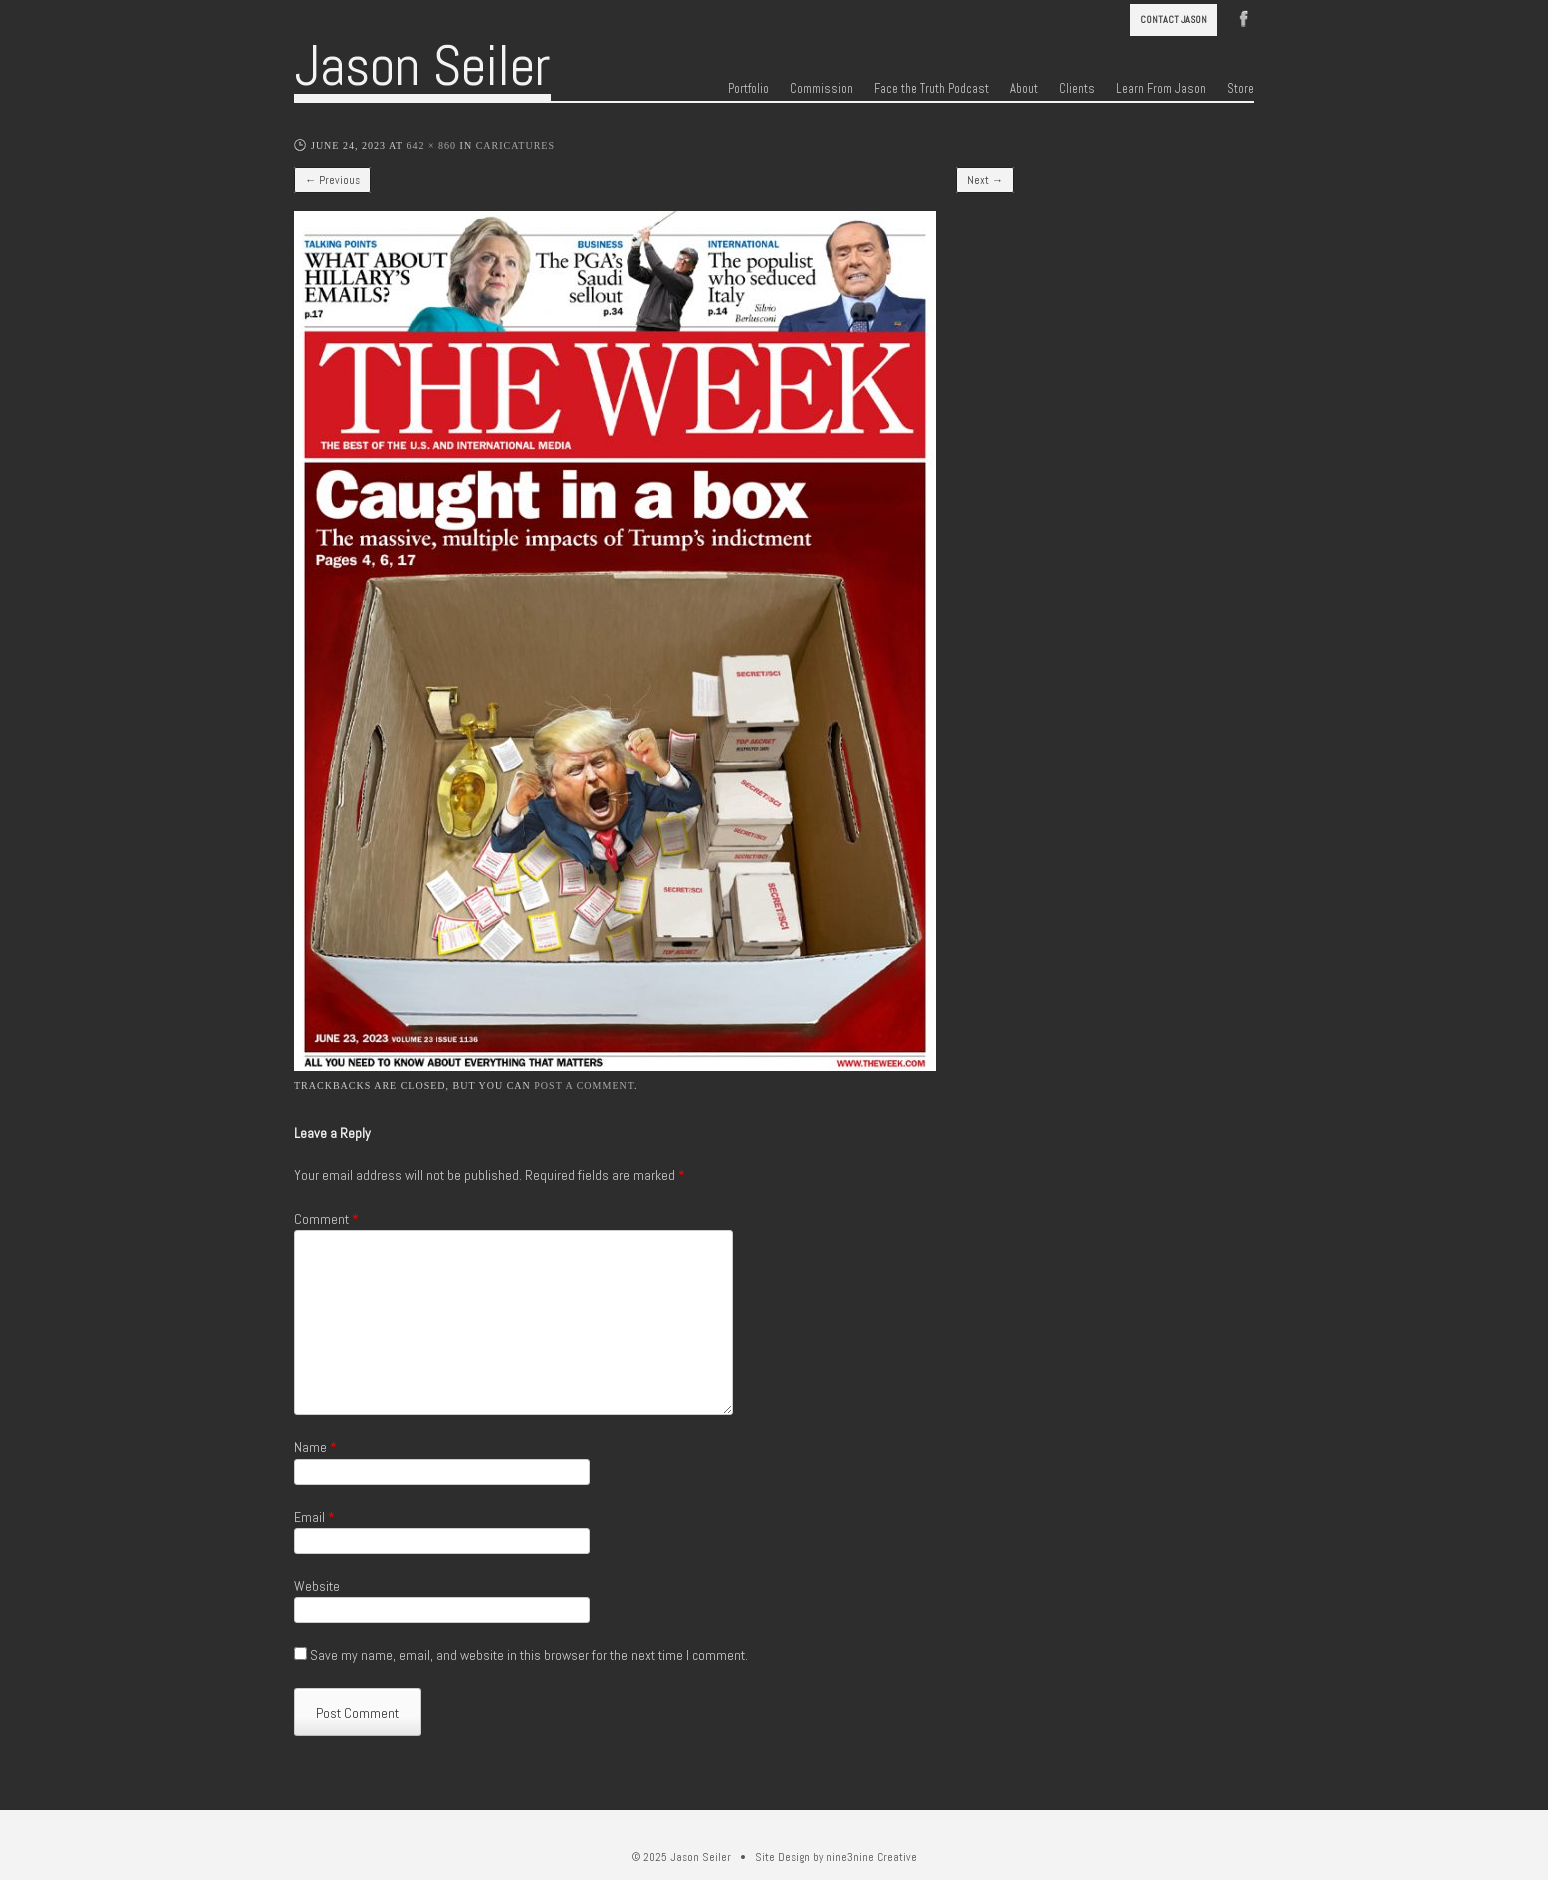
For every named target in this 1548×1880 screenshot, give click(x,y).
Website (317, 1586)
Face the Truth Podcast (931, 89)
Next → (985, 180)
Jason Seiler (422, 66)
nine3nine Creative (871, 1857)
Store (1240, 89)
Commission (821, 89)
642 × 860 (431, 145)
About (1024, 89)
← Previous (332, 180)
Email (314, 1517)
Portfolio (748, 89)
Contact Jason (1173, 19)
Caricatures (515, 145)
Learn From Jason (1161, 89)
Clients (1077, 89)
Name (315, 1447)
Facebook (1244, 17)
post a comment (584, 1085)
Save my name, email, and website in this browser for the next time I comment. (529, 1655)
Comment (326, 1219)
